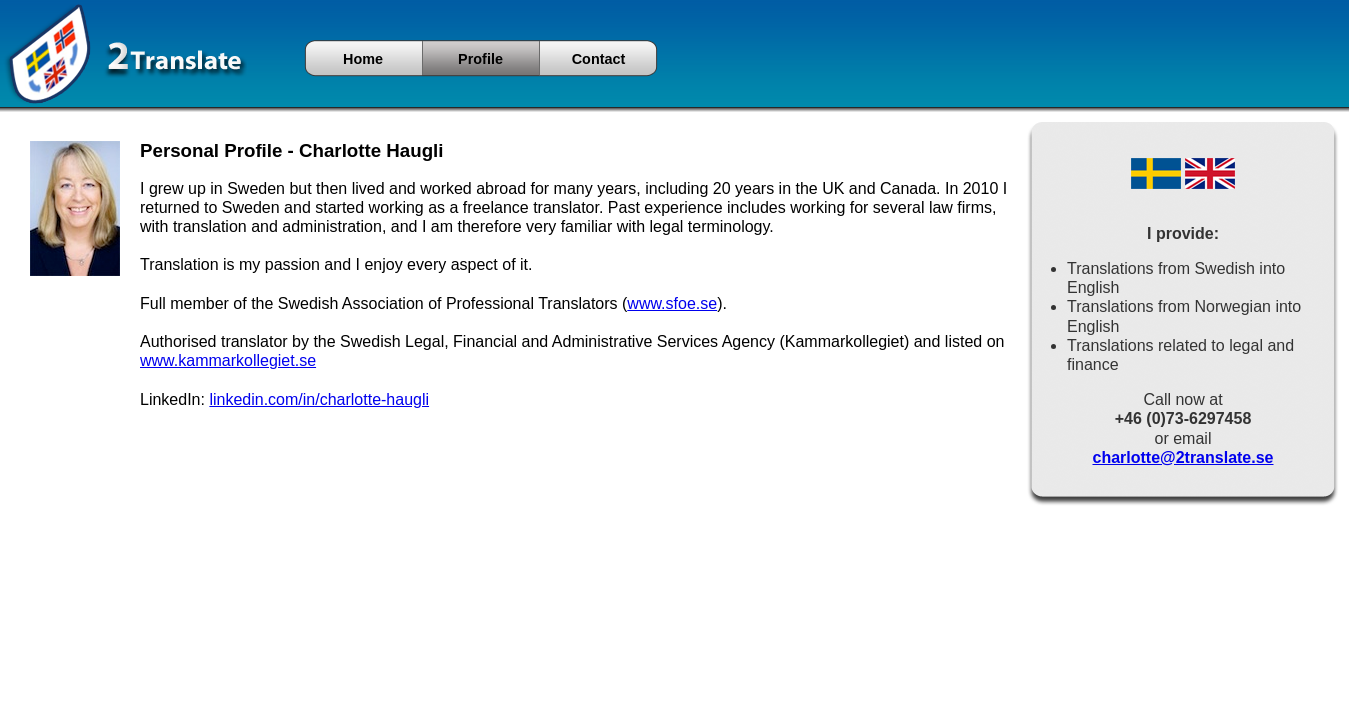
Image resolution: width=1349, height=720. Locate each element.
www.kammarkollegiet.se (228, 360)
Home (363, 59)
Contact (599, 59)
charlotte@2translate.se (1182, 457)
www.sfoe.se (672, 303)
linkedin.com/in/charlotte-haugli (319, 399)
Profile (480, 59)
